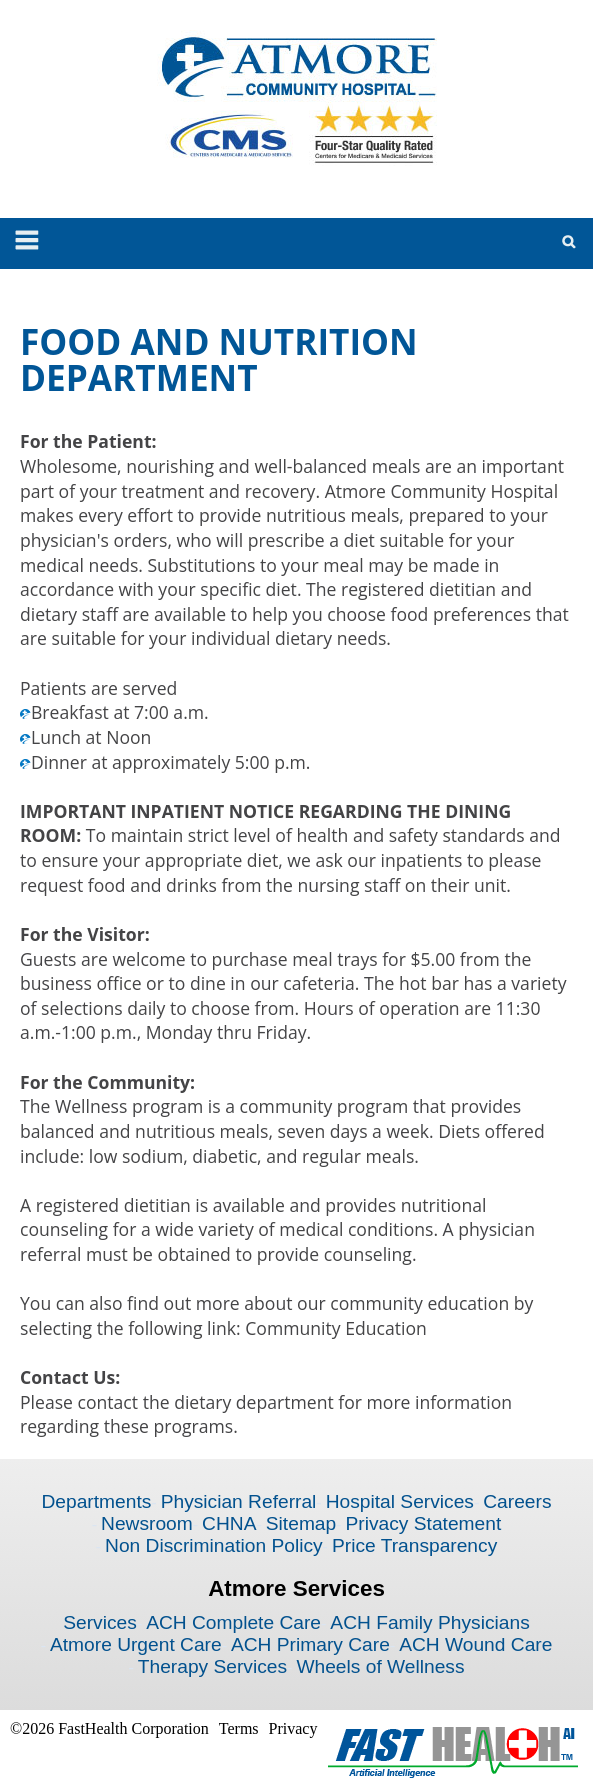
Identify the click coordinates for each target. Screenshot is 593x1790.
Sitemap (301, 1523)
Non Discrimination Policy (214, 1545)
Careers (517, 1501)
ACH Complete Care (233, 1622)
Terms (239, 1728)
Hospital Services (400, 1501)
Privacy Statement (424, 1523)
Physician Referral (239, 1501)
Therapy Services (212, 1666)
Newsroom (147, 1523)
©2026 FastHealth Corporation (109, 1728)
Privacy (293, 1728)
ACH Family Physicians (429, 1622)
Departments (96, 1501)
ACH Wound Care (475, 1644)
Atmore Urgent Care (136, 1644)
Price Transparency (414, 1545)
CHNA (229, 1523)
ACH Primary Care (310, 1644)
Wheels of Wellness (380, 1666)
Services (100, 1622)
